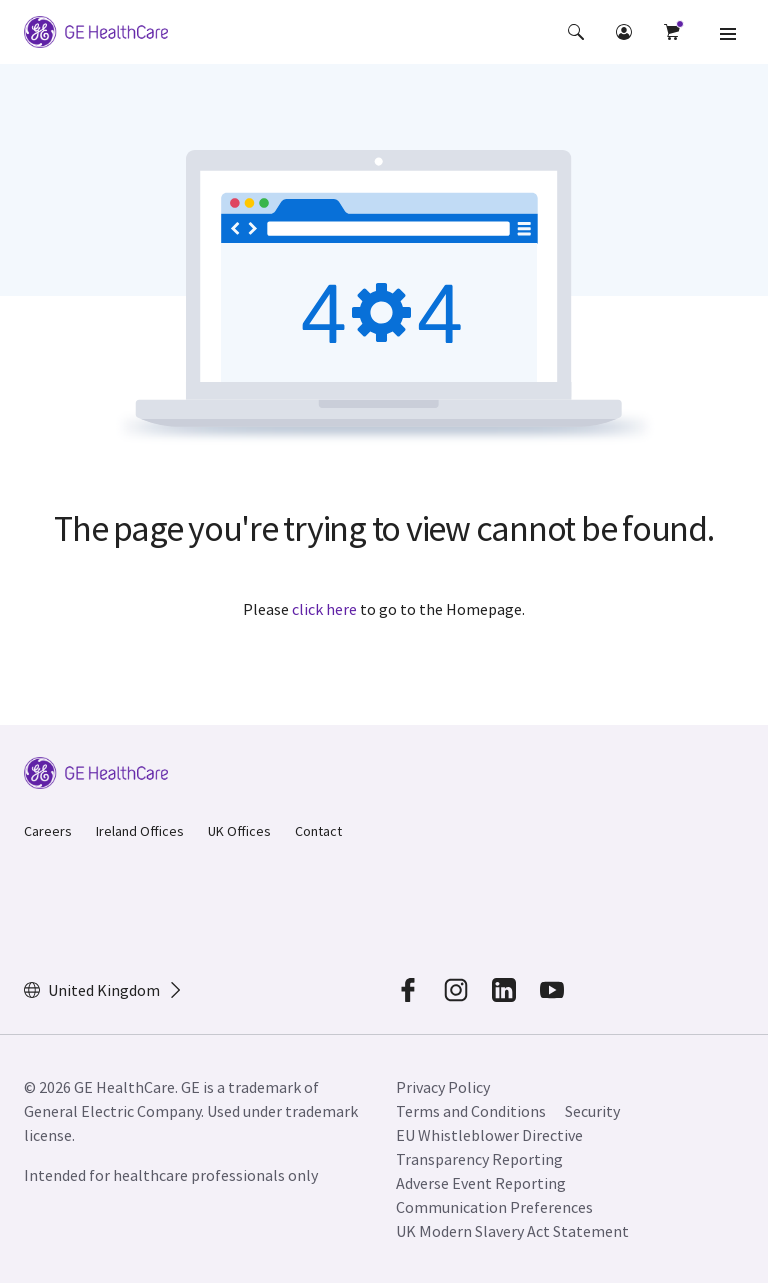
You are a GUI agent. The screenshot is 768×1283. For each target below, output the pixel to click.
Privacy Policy (443, 1087)
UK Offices (239, 831)
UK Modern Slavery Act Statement (512, 1231)
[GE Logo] (96, 32)
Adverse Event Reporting (481, 1183)
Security (594, 1111)
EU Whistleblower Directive (489, 1135)
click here (324, 609)
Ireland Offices (140, 831)
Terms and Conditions (471, 1111)
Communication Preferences (494, 1207)
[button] (576, 32)
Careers (48, 831)
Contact (318, 831)
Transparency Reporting (479, 1159)
